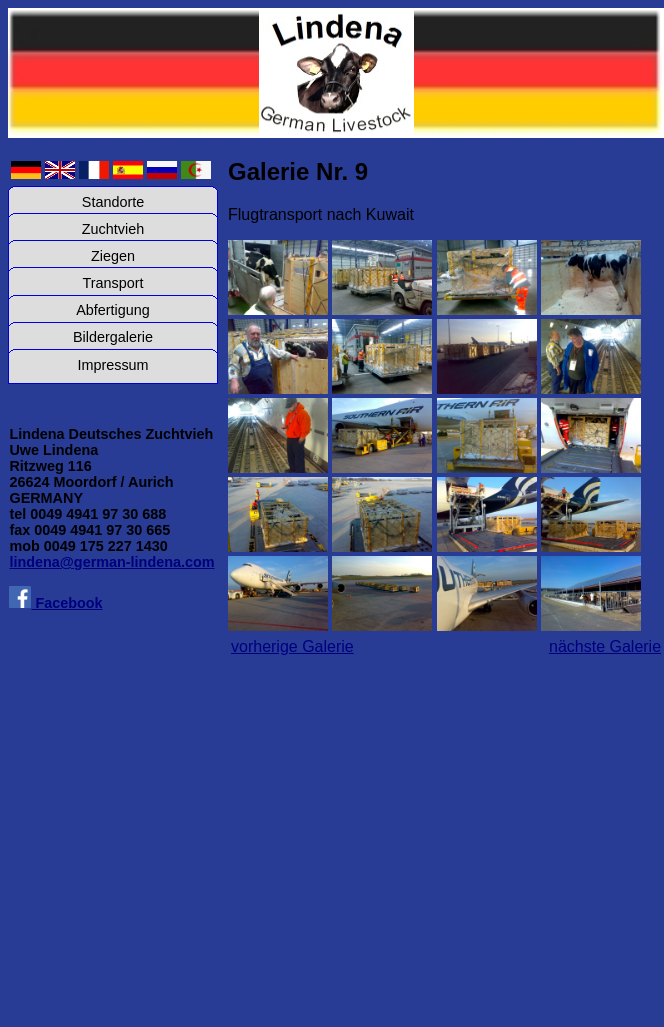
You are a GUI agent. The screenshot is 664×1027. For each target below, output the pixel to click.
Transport (112, 283)
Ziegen (113, 256)
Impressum (112, 365)
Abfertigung (113, 310)
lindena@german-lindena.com (111, 562)
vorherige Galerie (292, 646)
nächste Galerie (605, 646)
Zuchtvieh (113, 229)
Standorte (113, 202)
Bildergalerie (113, 337)
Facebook (55, 603)
